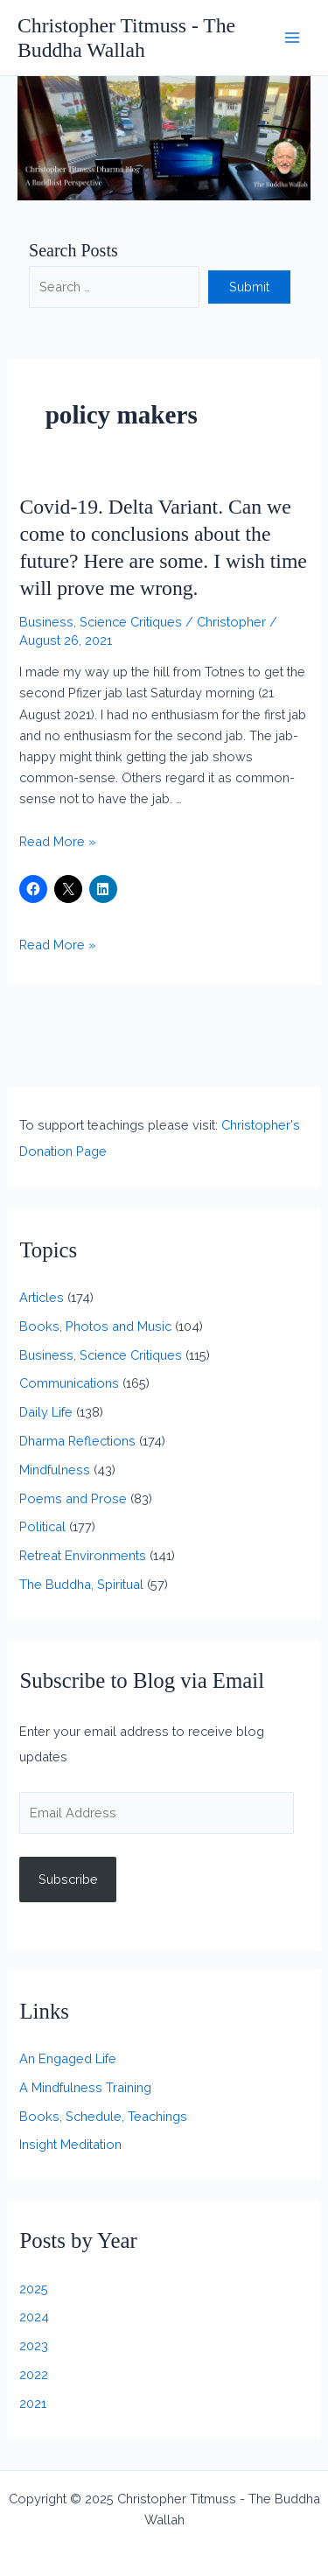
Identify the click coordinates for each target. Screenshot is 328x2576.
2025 (33, 2288)
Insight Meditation (70, 2144)
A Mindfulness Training (85, 2087)
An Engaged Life (67, 2058)
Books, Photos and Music (95, 1326)
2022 (33, 2374)
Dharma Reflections (77, 1440)
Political (42, 1526)
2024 (34, 2316)
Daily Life (46, 1411)
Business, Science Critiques (100, 621)
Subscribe (68, 1879)
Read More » (57, 841)
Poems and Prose (73, 1498)
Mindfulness (54, 1469)
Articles (41, 1297)
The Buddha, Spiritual (81, 1584)
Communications (69, 1383)
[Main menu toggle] (292, 37)
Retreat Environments (82, 1555)
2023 (33, 2345)
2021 (32, 2403)
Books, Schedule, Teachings (103, 2116)
